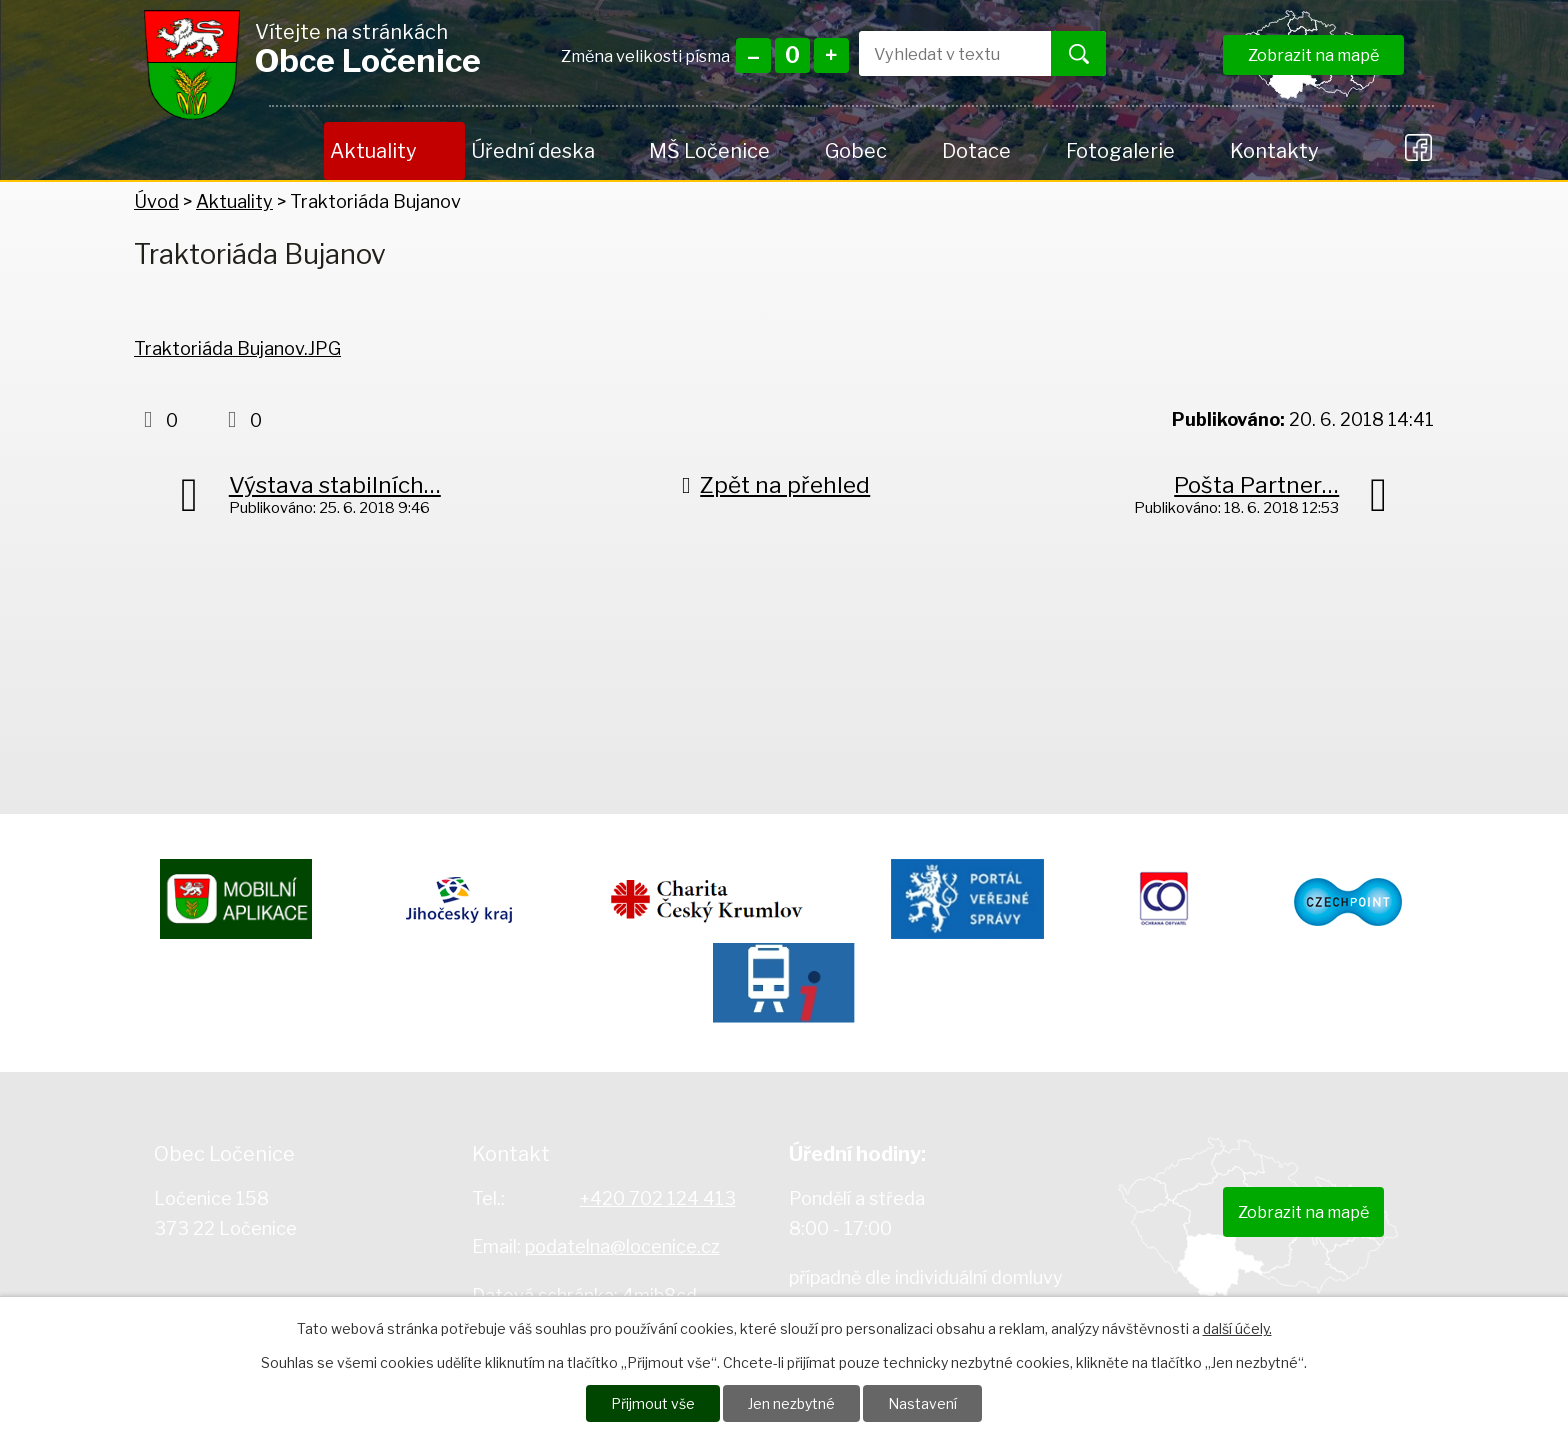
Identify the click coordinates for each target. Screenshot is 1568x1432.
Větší (831, 55)
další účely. (1237, 1328)
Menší (753, 55)
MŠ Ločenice (709, 151)
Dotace (976, 151)
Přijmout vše (653, 1403)
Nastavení (922, 1403)
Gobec (856, 151)
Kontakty (1274, 151)
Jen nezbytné (791, 1403)
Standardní (792, 55)
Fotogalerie (1120, 151)
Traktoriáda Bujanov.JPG (237, 348)
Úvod (296, 151)
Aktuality (373, 151)
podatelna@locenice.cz (622, 1246)
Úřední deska (533, 151)
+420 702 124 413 (658, 1198)
